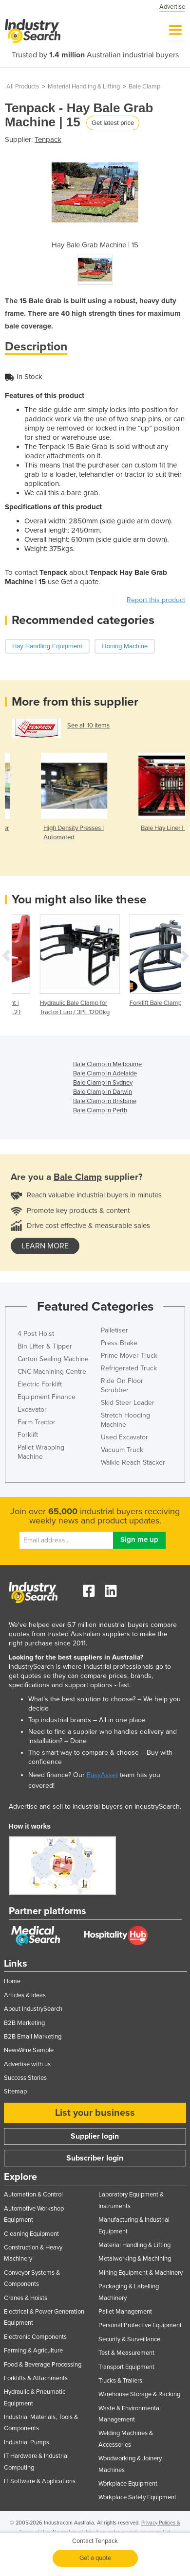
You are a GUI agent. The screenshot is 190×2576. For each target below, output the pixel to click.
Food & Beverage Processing (42, 2365)
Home (12, 1981)
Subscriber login (94, 2158)
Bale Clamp (144, 86)
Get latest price (113, 122)
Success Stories (25, 2078)
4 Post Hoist (36, 1334)
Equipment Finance (47, 1397)
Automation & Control (33, 2194)
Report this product (156, 600)
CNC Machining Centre (52, 1371)
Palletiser (114, 1330)
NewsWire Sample (29, 2050)
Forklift (28, 1435)
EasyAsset (102, 1775)
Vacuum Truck (122, 1450)
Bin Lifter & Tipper (45, 1346)
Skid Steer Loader (127, 1403)
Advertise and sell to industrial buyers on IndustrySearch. (95, 1806)
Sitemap (15, 2091)
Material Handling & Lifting (84, 86)
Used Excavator (124, 1437)
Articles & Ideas (25, 1995)
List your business (95, 2113)
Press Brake (119, 1343)
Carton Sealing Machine (53, 1359)
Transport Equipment (126, 2367)
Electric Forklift (40, 1384)
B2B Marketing (24, 2023)
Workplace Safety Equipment (137, 2497)
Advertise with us (27, 2064)
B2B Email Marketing (32, 2036)
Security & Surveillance (129, 2339)
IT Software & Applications (40, 2481)
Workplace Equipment (127, 2484)
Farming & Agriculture (33, 2350)
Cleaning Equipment (31, 2234)
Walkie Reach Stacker (133, 1462)
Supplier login (95, 2136)
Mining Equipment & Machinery (140, 2273)
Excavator (32, 1409)
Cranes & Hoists (25, 2298)
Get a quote (95, 2558)
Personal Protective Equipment (140, 2325)
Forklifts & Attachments (36, 2378)
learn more (45, 1246)
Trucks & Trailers (120, 2381)
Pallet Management (125, 2312)
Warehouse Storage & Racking (139, 2394)
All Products (22, 86)
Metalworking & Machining (134, 2259)
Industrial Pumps (26, 2442)
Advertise (172, 7)
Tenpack (48, 139)
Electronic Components (35, 2337)
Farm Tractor (37, 1422)
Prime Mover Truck (129, 1355)
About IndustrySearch (33, 2009)
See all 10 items (88, 725)
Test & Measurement (126, 2353)
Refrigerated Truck (129, 1368)
